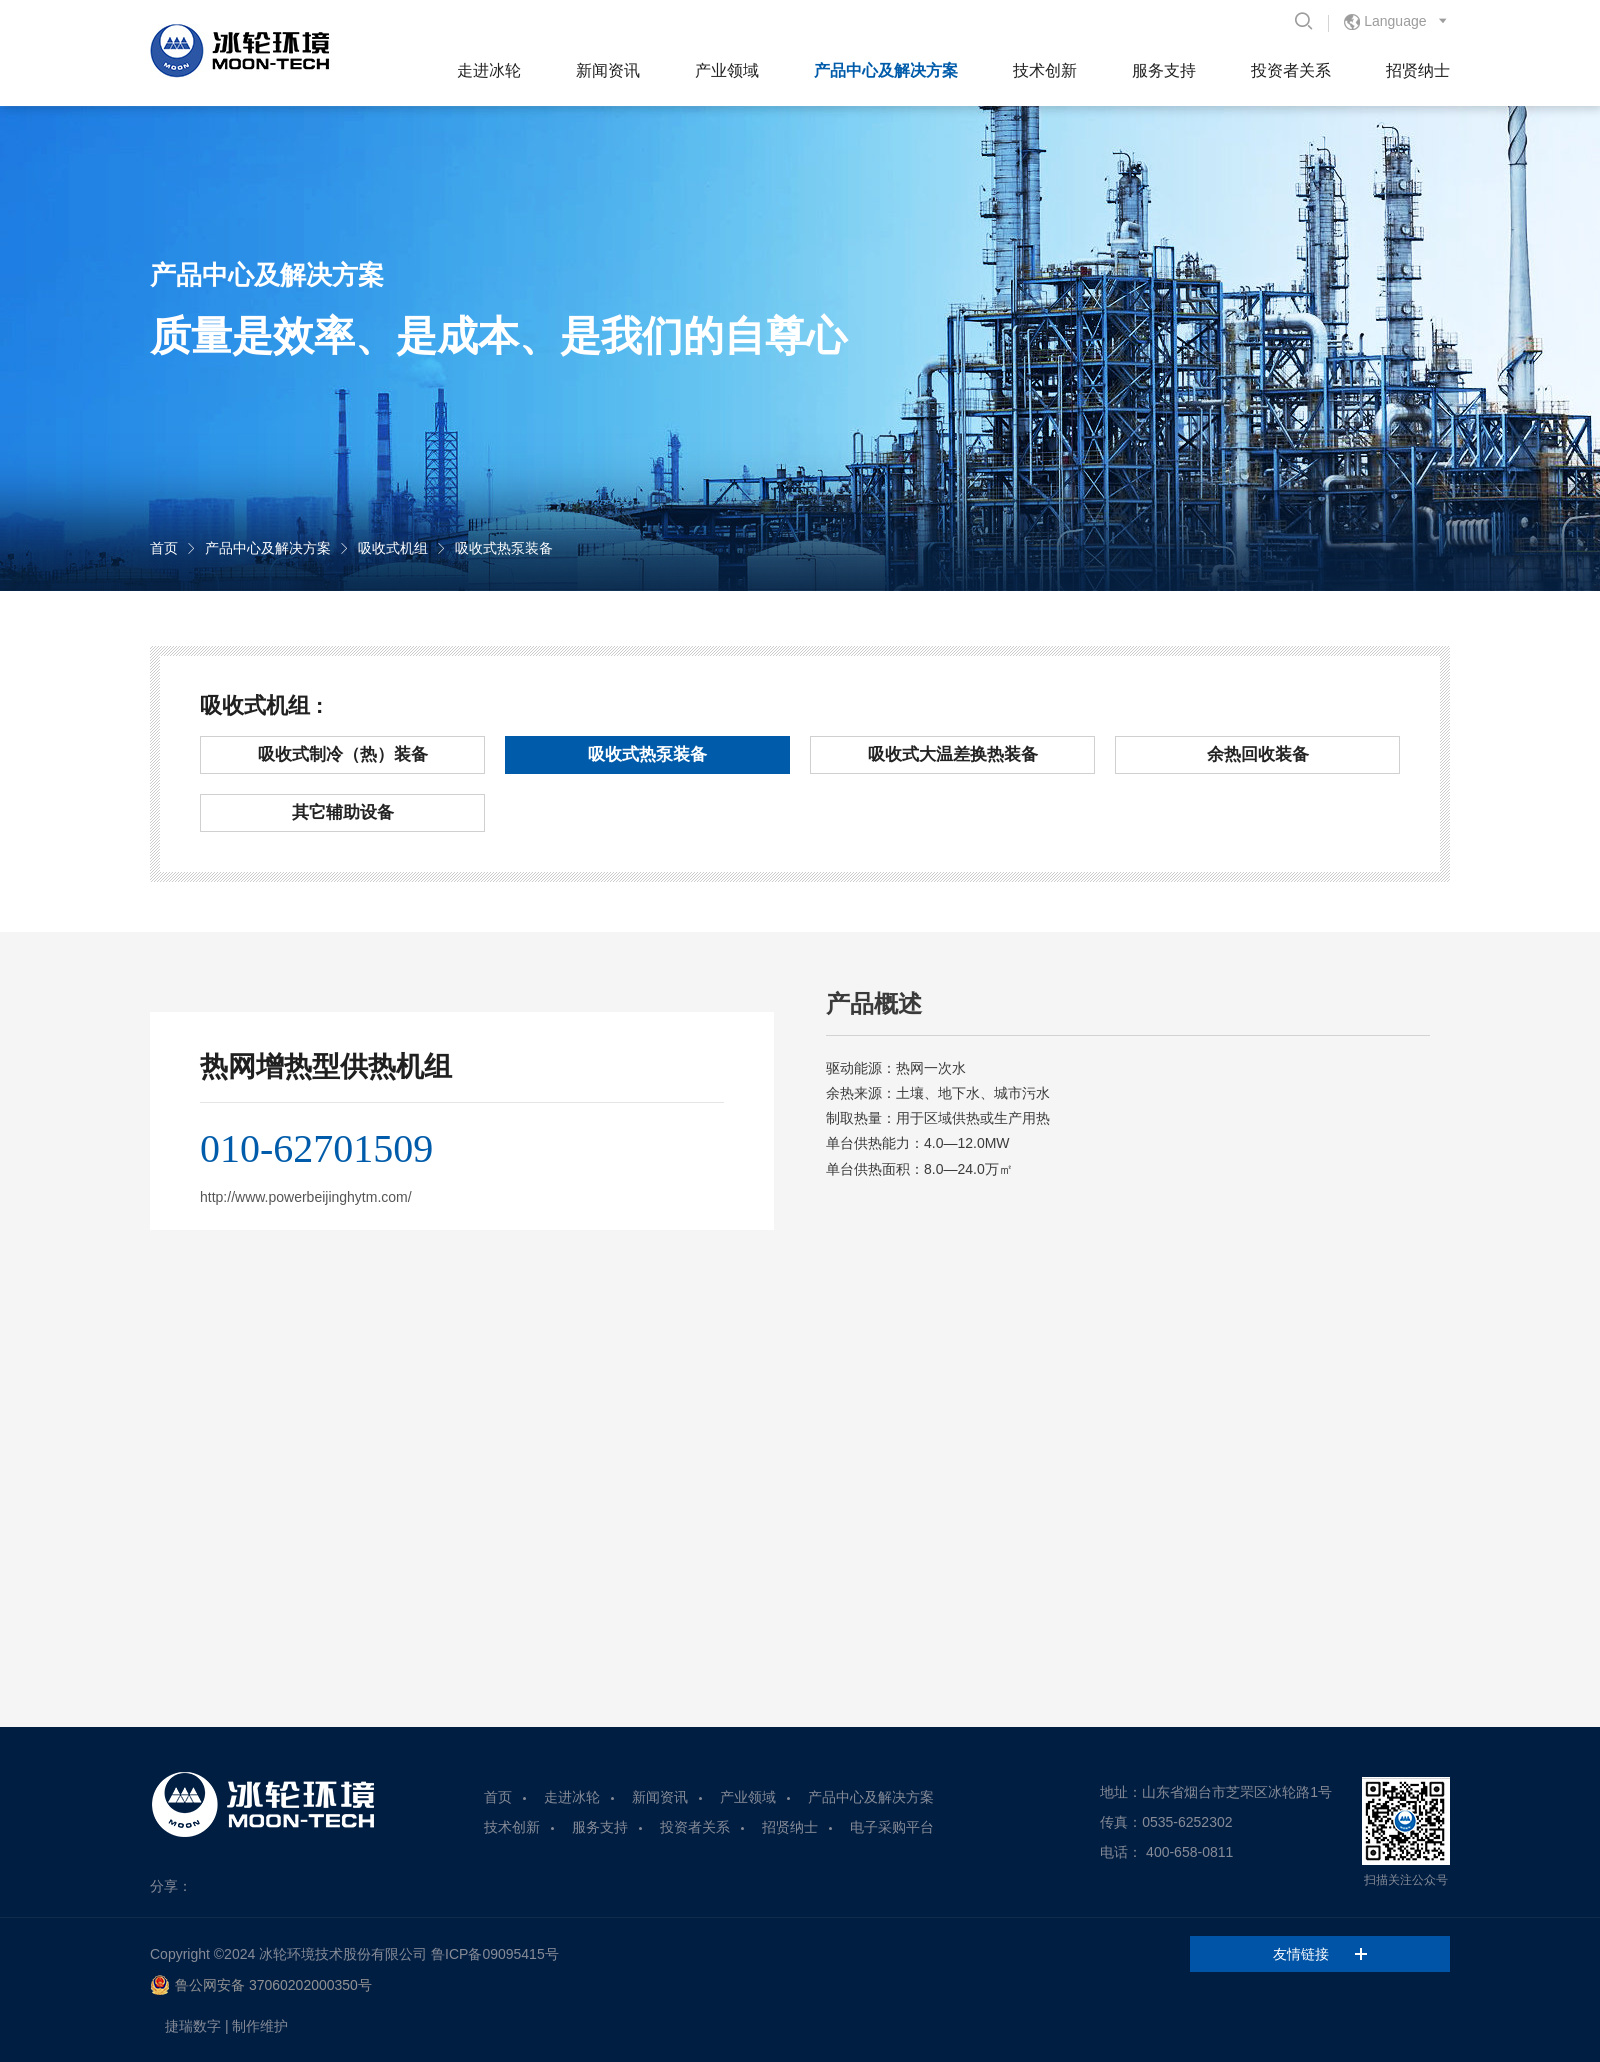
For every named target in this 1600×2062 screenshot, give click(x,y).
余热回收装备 (1258, 754)
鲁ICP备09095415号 (495, 1954)
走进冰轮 (489, 70)
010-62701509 (316, 1148)
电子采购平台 (892, 1827)
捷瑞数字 (193, 2026)
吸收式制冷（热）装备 (343, 754)
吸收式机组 (393, 548)
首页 (164, 548)
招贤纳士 (1418, 70)
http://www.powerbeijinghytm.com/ (306, 1197)
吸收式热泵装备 (504, 548)
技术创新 (1045, 70)
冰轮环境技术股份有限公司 (343, 1954)
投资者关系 (1291, 70)
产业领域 (727, 70)
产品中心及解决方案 (886, 70)
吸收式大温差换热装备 (953, 754)
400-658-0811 (1189, 1852)
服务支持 (1164, 70)
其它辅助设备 (343, 812)
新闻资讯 (608, 70)
